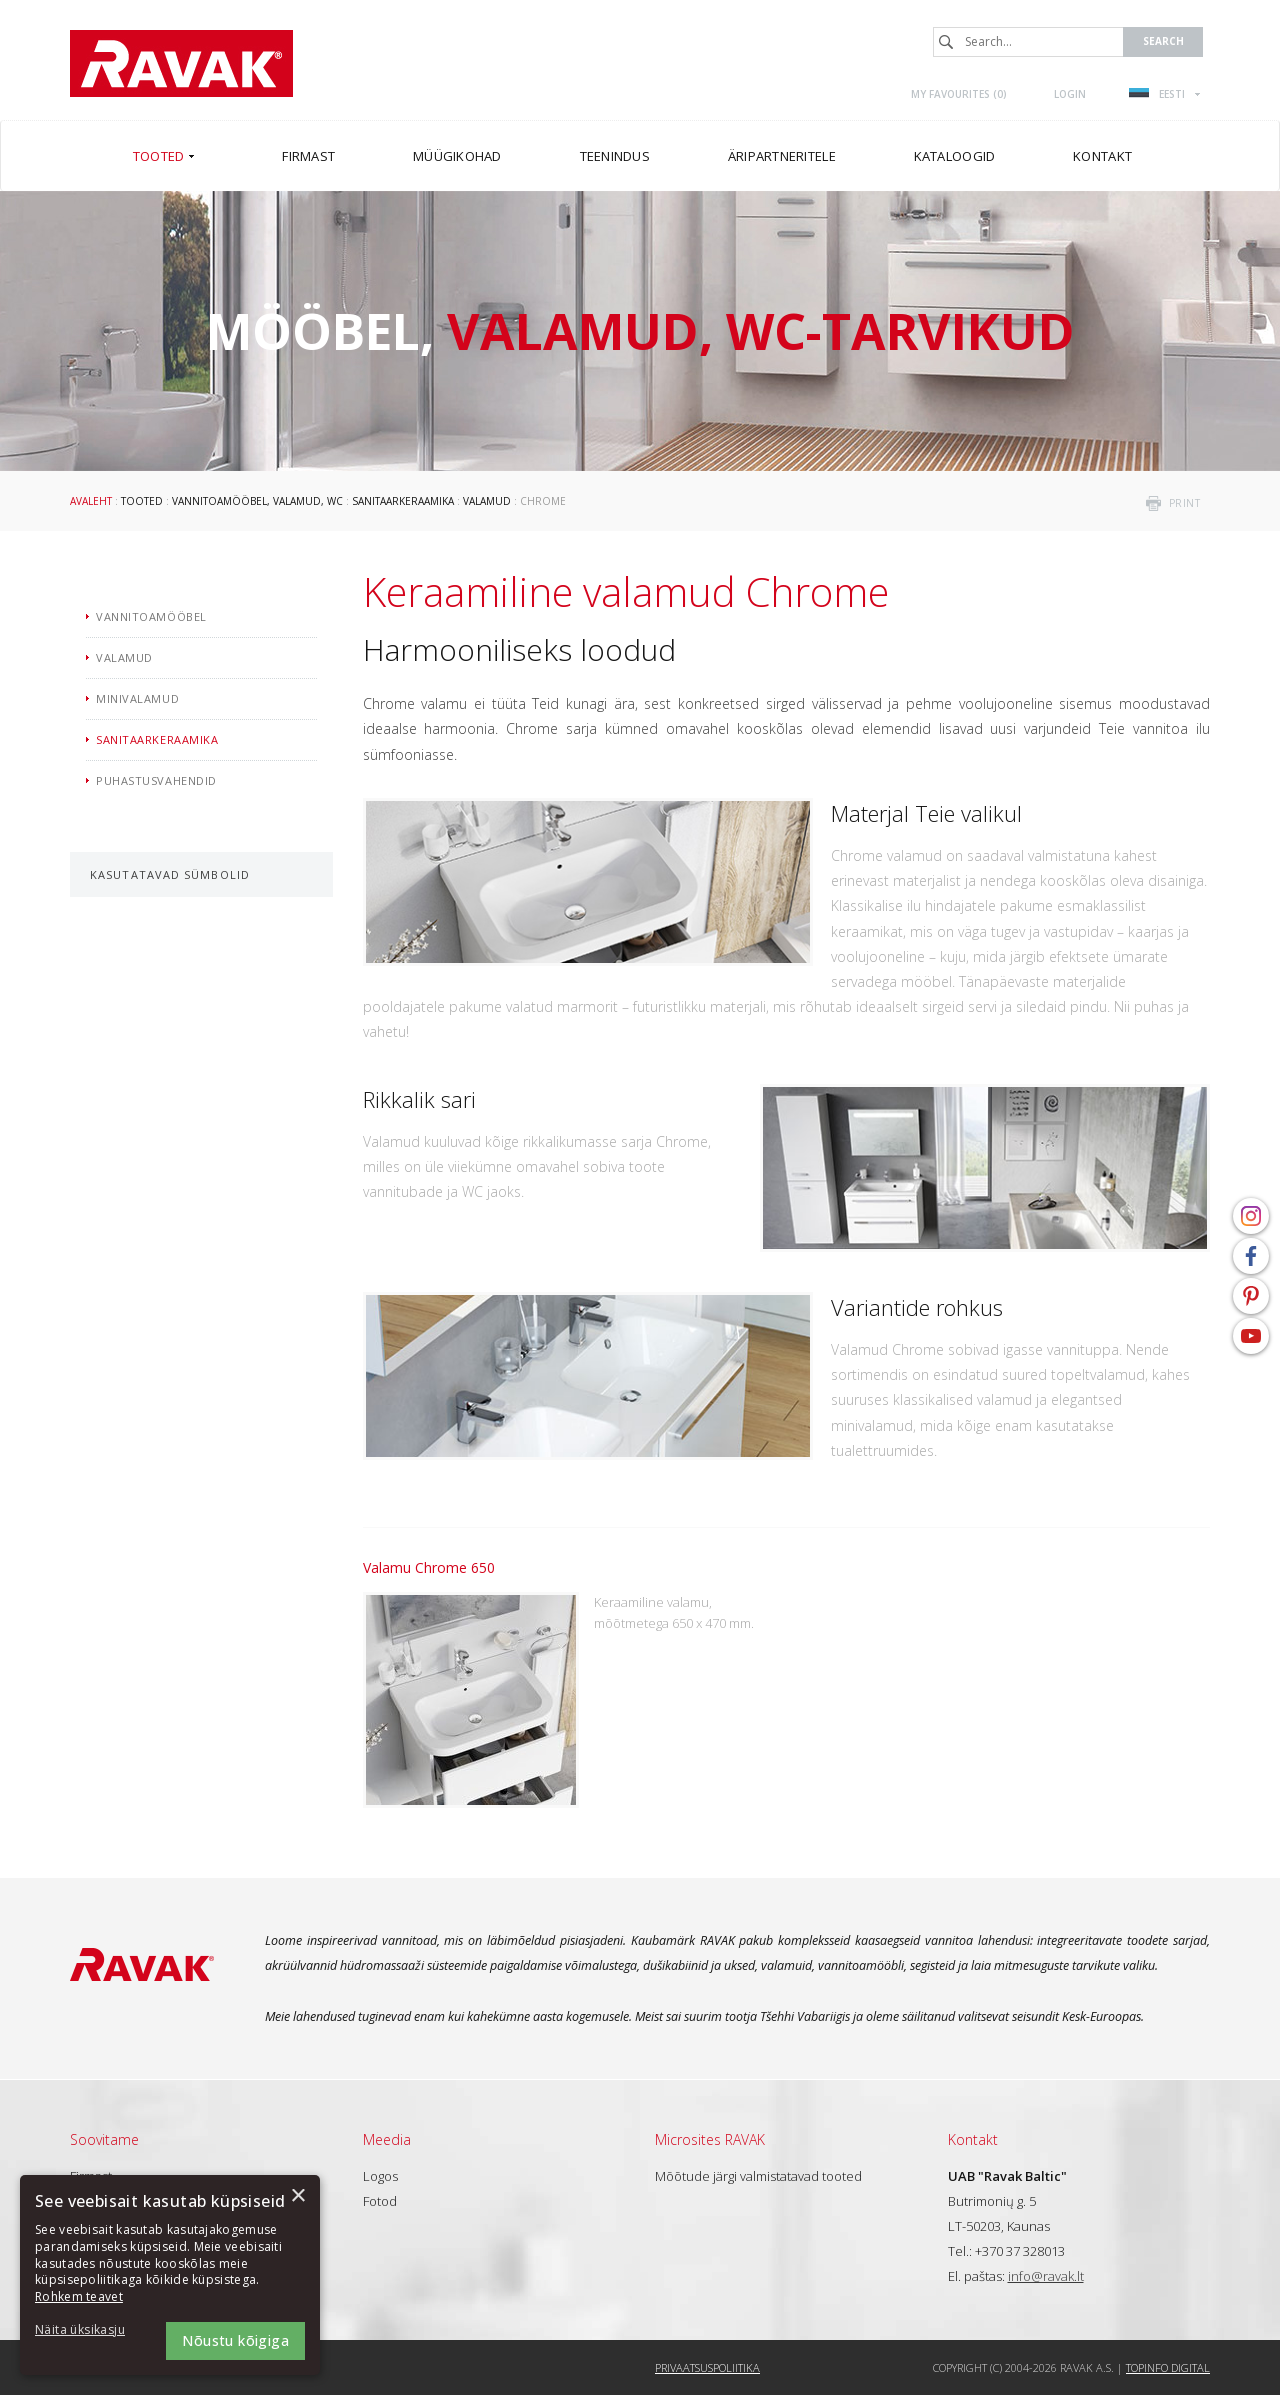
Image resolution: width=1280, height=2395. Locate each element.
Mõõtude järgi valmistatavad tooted (758, 2176)
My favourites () (959, 94)
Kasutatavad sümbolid (170, 874)
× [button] (297, 2196)
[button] (90, 2330)
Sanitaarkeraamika (403, 501)
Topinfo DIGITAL (1168, 2367)
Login (1070, 94)
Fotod (380, 2201)
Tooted (142, 501)
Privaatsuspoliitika (707, 2367)
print (1185, 503)
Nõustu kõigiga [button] (235, 2340)
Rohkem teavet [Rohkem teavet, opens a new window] (79, 2296)
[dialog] (170, 2275)
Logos (380, 2176)
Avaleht (91, 501)
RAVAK (181, 63)
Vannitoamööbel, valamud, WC (257, 501)
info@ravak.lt (1046, 2276)
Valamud (487, 501)
